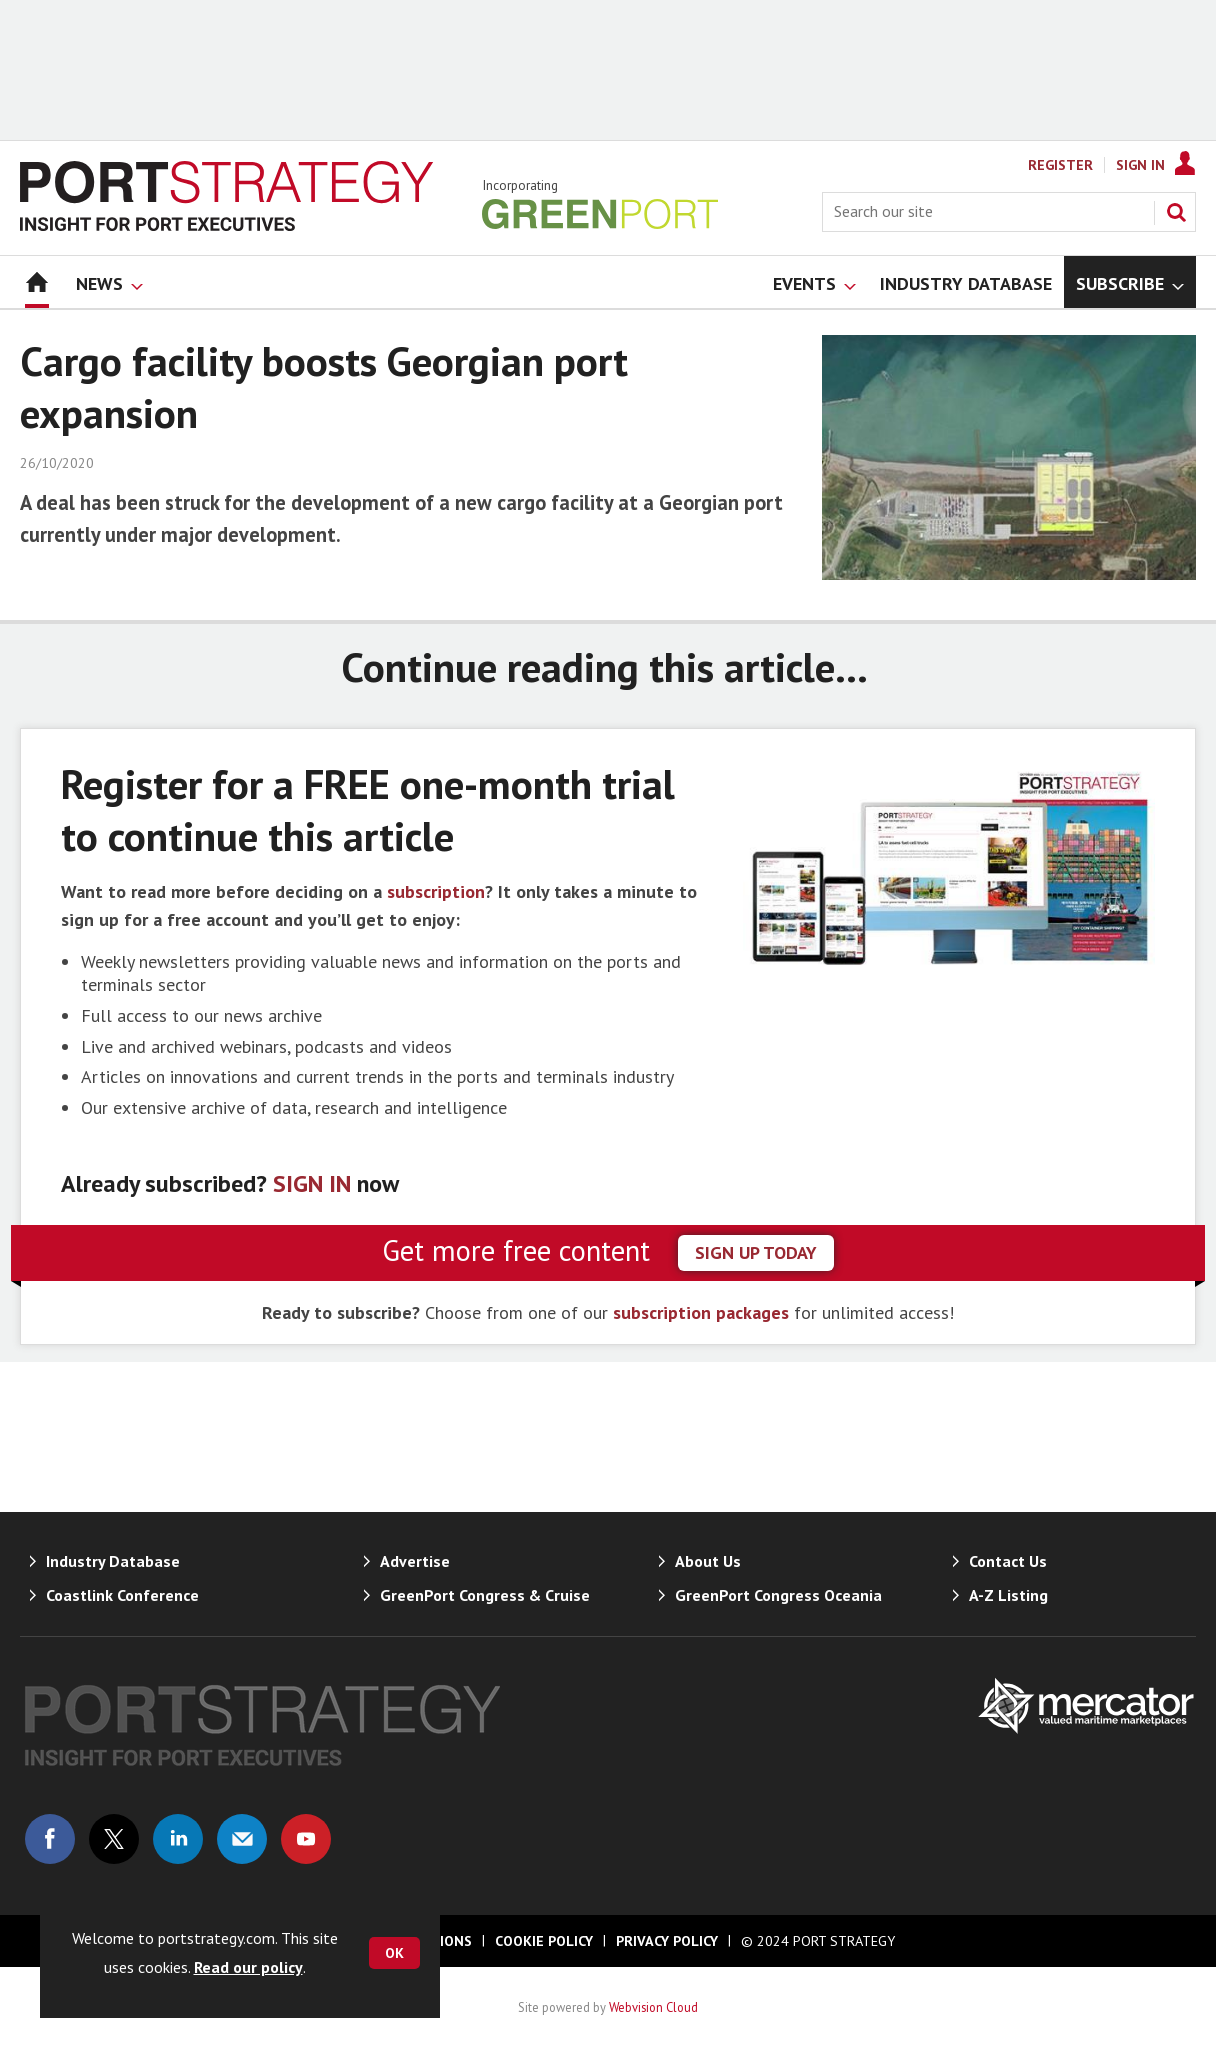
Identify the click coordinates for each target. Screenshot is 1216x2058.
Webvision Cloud (653, 2007)
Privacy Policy (667, 1941)
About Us (708, 1561)
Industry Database (113, 1561)
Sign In (1140, 165)
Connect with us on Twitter (114, 1839)
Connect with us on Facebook (50, 1839)
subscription (436, 891)
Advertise (415, 1561)
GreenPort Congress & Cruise (485, 1595)
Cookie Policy (544, 1941)
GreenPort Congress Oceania (778, 1595)
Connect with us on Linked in (178, 1839)
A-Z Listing (1008, 1595)
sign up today (756, 1252)
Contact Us (1008, 1561)
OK (394, 1953)
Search (1176, 212)
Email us (242, 1839)
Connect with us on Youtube (306, 1839)
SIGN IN (312, 1183)
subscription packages (701, 1312)
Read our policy (248, 1967)
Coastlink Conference (122, 1595)
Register (1060, 165)
